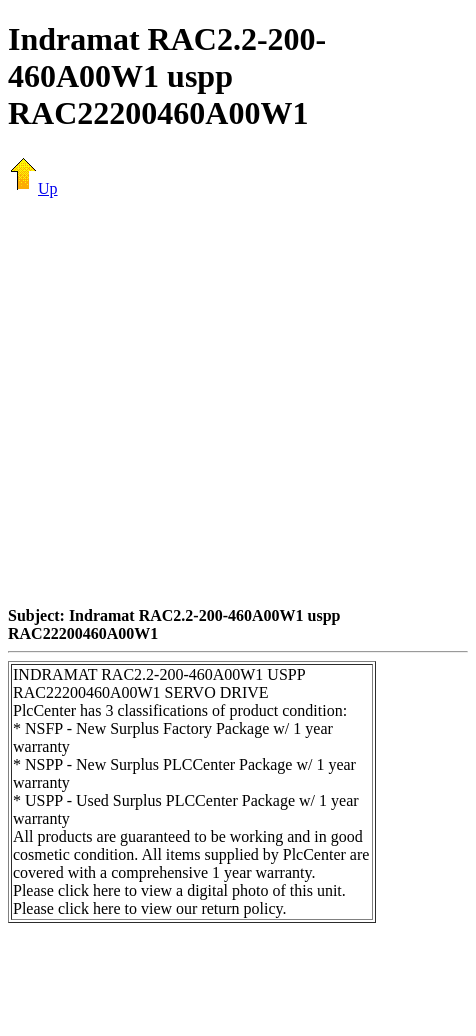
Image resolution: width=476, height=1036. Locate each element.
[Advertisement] (187, 401)
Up (33, 188)
